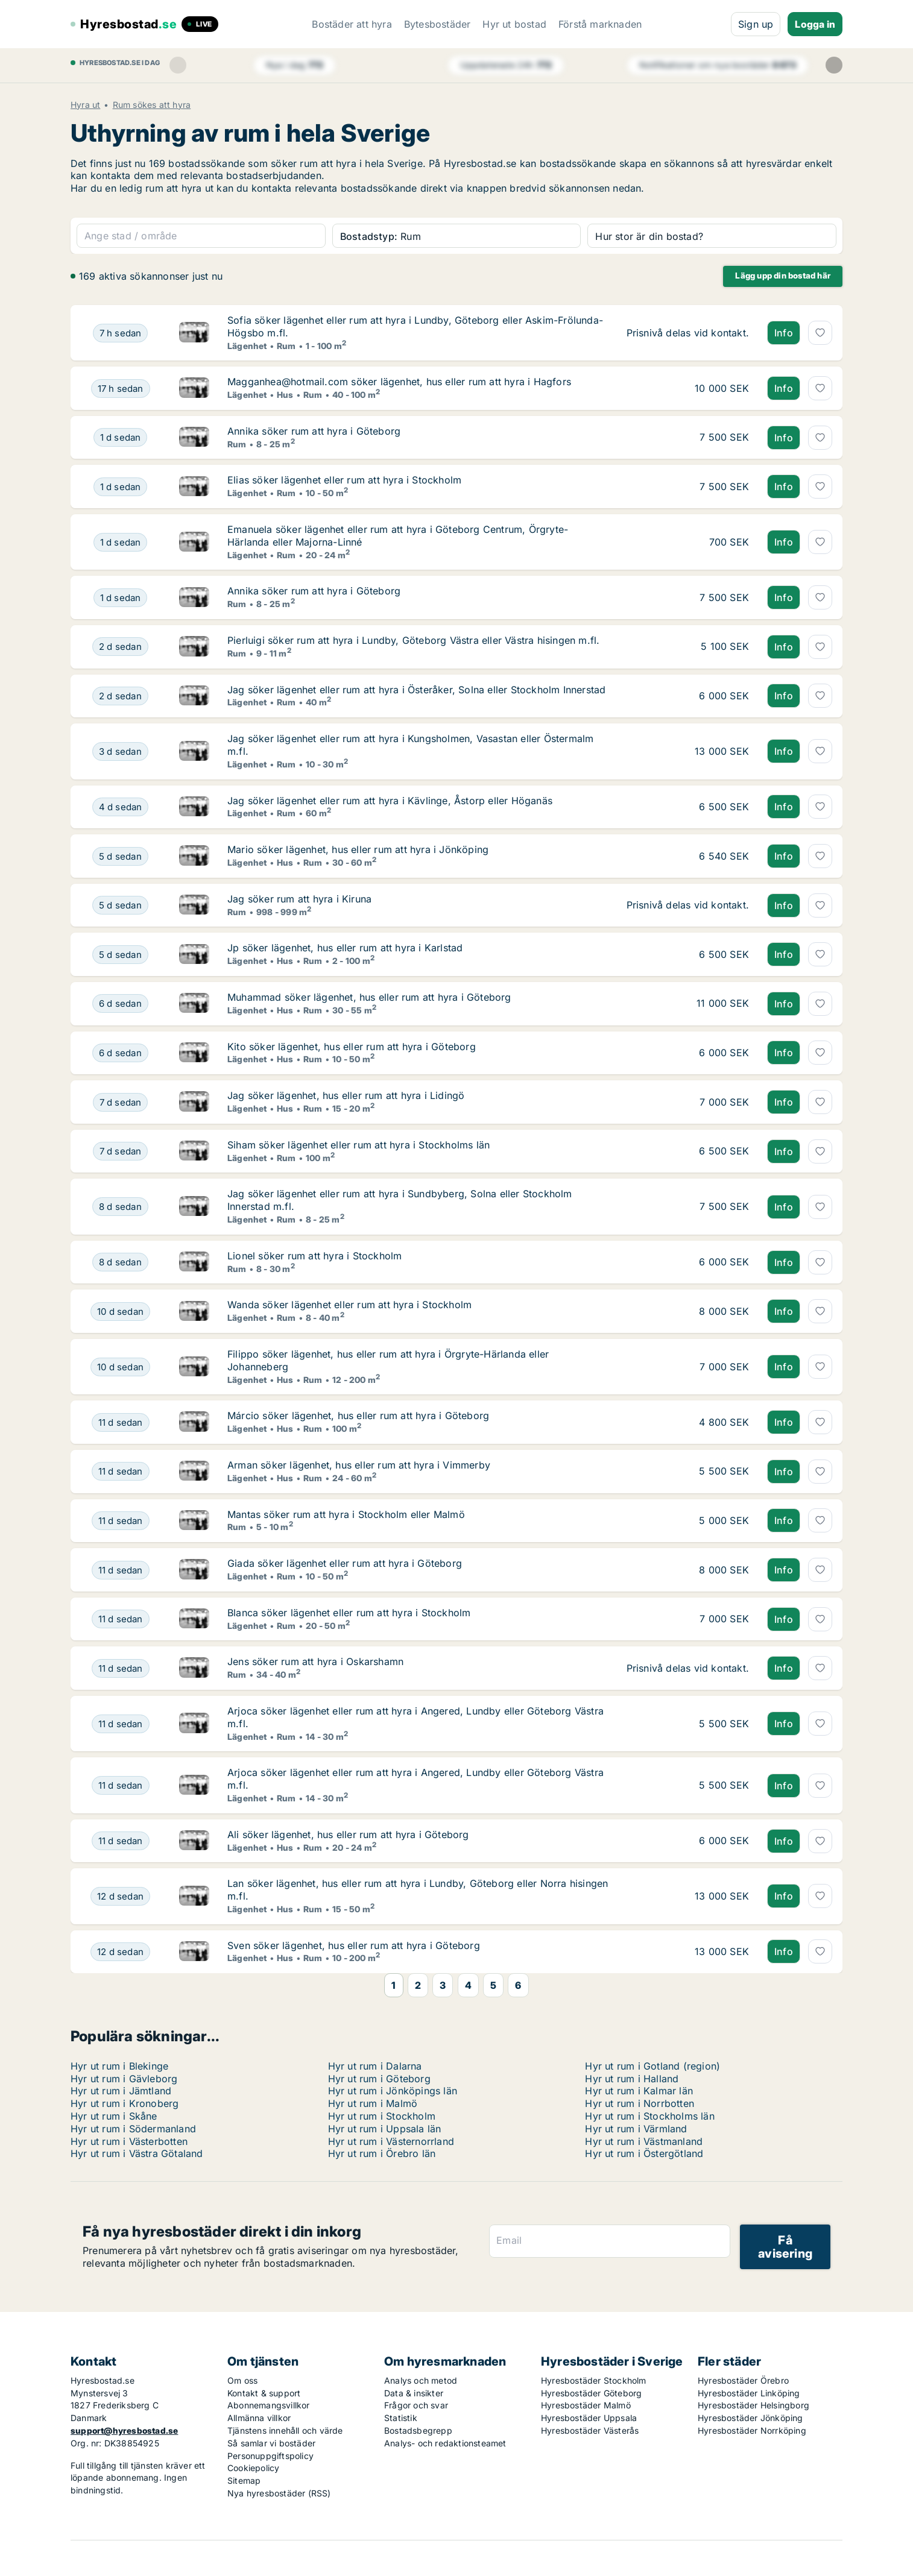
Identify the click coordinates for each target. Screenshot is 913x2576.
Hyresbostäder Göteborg (591, 2393)
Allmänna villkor (259, 2418)
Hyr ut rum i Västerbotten (129, 2141)
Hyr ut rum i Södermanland (133, 2129)
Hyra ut (85, 105)
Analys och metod (420, 2380)
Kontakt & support (263, 2393)
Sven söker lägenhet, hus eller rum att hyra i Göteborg (353, 1945)
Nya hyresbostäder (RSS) (279, 2493)
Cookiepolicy (253, 2468)
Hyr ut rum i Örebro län (382, 2153)
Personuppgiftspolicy (270, 2456)
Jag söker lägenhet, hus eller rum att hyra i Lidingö (345, 1095)
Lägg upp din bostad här (782, 275)
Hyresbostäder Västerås (590, 2430)
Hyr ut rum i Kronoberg (124, 2103)
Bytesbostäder (437, 24)
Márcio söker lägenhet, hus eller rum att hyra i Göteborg (358, 1415)
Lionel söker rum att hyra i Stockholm (314, 1256)
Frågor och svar (416, 2405)
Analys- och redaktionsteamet (445, 2443)
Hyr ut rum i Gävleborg (124, 2079)
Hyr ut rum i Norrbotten (639, 2103)
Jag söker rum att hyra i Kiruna (299, 899)
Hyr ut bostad (514, 24)
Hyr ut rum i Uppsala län (384, 2129)
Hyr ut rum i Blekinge (119, 2066)
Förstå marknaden (600, 24)
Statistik (400, 2418)
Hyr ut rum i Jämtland (121, 2091)
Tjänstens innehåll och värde (285, 2430)
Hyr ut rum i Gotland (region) (652, 2066)
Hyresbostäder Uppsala (589, 2418)
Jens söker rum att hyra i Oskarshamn (315, 1661)
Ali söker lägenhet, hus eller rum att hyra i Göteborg (348, 1834)
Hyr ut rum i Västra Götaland (137, 2153)
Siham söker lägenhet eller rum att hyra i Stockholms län (358, 1145)
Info (783, 333)
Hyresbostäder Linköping (749, 2393)
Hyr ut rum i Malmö (373, 2103)
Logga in (815, 24)
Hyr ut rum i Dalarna (375, 2066)
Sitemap (244, 2480)
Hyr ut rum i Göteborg (379, 2079)
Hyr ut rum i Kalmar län (639, 2091)
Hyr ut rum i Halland (631, 2079)
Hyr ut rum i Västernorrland (391, 2141)
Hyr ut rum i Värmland (636, 2129)
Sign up (755, 24)
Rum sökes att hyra (152, 105)
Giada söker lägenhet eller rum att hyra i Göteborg (344, 1563)
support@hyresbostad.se (124, 2430)
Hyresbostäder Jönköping (750, 2418)
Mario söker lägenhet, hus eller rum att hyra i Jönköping (357, 849)
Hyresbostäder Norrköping (752, 2430)
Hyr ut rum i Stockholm (381, 2116)
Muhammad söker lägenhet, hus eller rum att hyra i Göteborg (369, 997)
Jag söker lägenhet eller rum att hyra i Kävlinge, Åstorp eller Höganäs (389, 801)
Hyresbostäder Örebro (743, 2380)
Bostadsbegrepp (418, 2430)
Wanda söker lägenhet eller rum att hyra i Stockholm (349, 1305)
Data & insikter (413, 2393)
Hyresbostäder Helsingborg (753, 2405)
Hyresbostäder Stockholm (593, 2380)
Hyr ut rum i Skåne (114, 2116)
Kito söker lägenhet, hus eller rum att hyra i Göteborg (351, 1047)
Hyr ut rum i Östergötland (644, 2153)
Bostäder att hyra (351, 24)
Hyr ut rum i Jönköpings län (392, 2091)
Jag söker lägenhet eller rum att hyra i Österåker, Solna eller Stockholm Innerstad (416, 690)
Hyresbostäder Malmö (586, 2405)
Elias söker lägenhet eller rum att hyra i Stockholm (344, 480)
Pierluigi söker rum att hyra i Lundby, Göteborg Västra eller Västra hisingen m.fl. (413, 640)
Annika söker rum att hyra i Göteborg (313, 431)
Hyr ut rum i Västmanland (644, 2141)
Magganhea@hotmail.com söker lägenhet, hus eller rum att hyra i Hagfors (399, 382)
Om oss (242, 2380)
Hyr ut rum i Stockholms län (649, 2116)
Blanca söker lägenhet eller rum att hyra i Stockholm (348, 1613)
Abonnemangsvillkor (268, 2405)
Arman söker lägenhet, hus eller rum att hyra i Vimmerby (358, 1465)
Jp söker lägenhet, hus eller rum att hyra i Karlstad (345, 948)
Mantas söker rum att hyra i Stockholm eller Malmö (346, 1514)
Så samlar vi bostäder (271, 2443)
